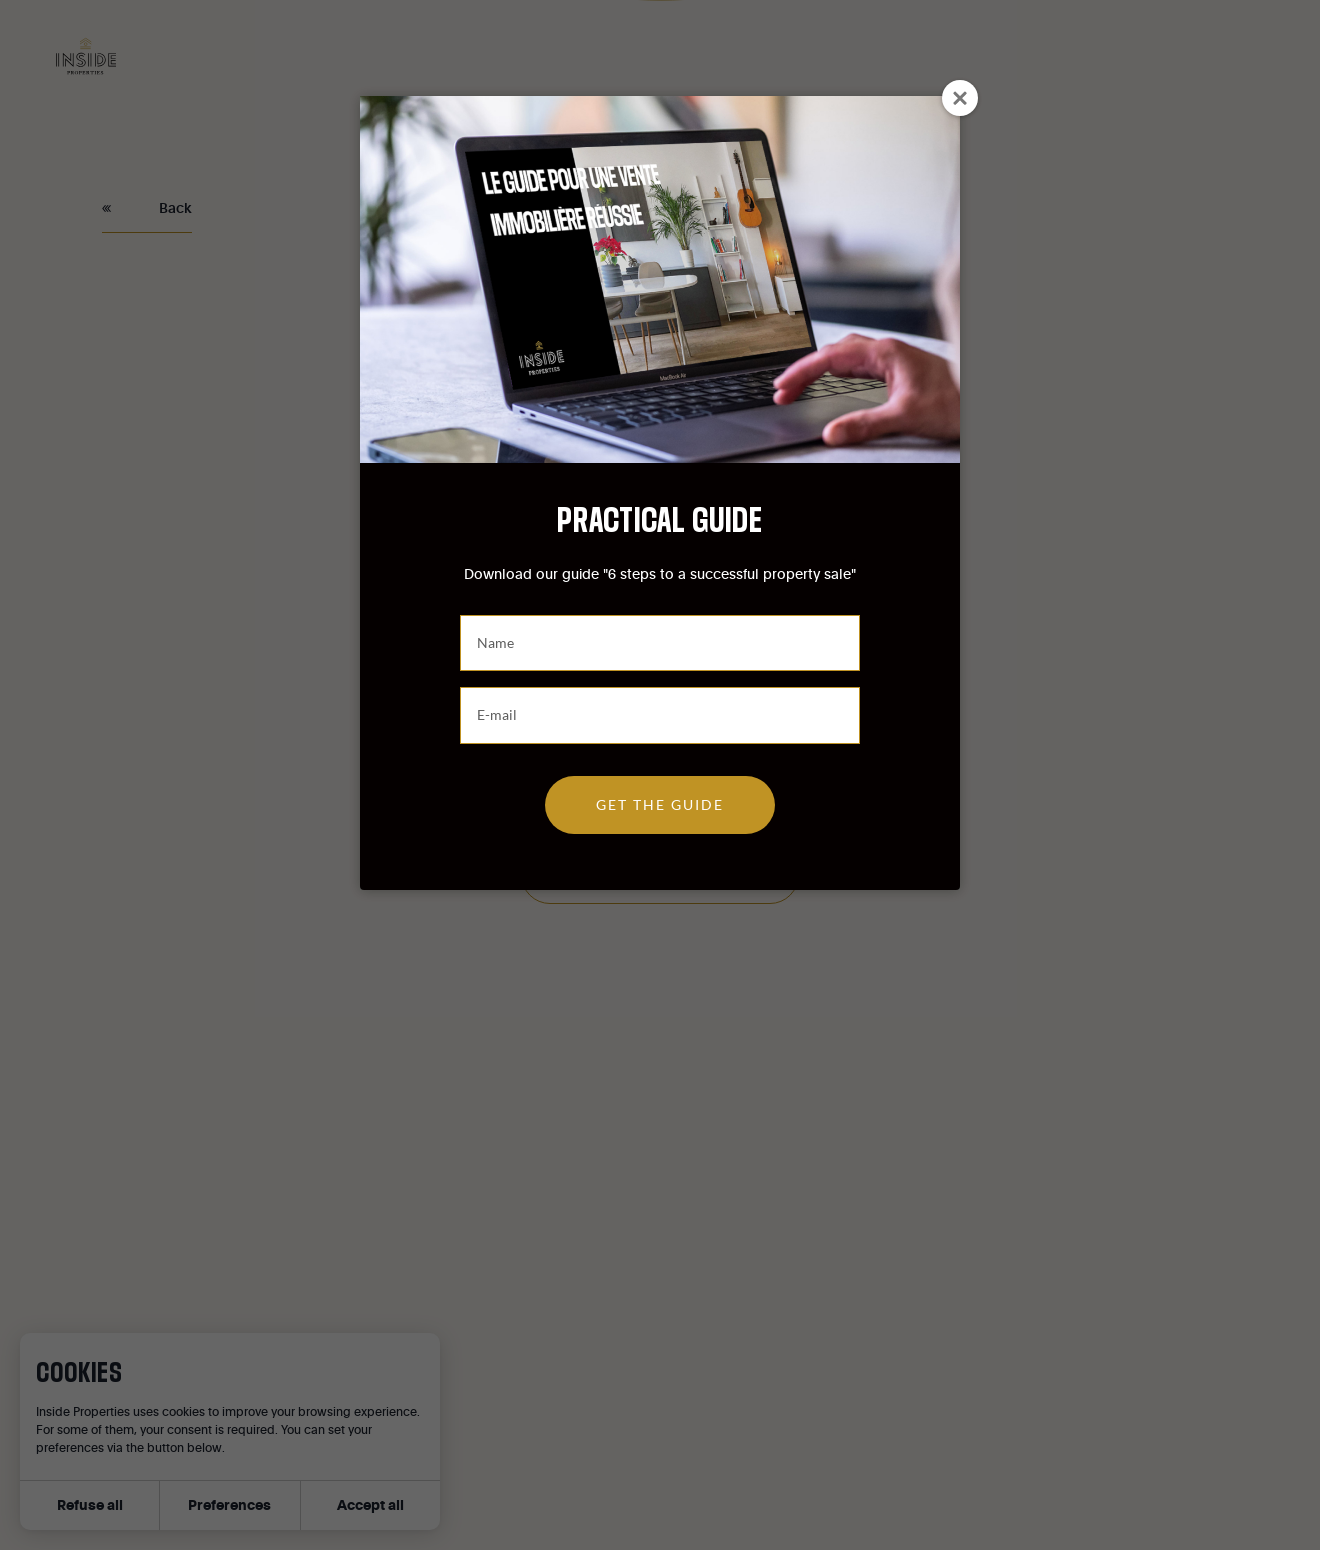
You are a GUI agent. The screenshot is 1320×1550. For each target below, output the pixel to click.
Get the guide (660, 804)
